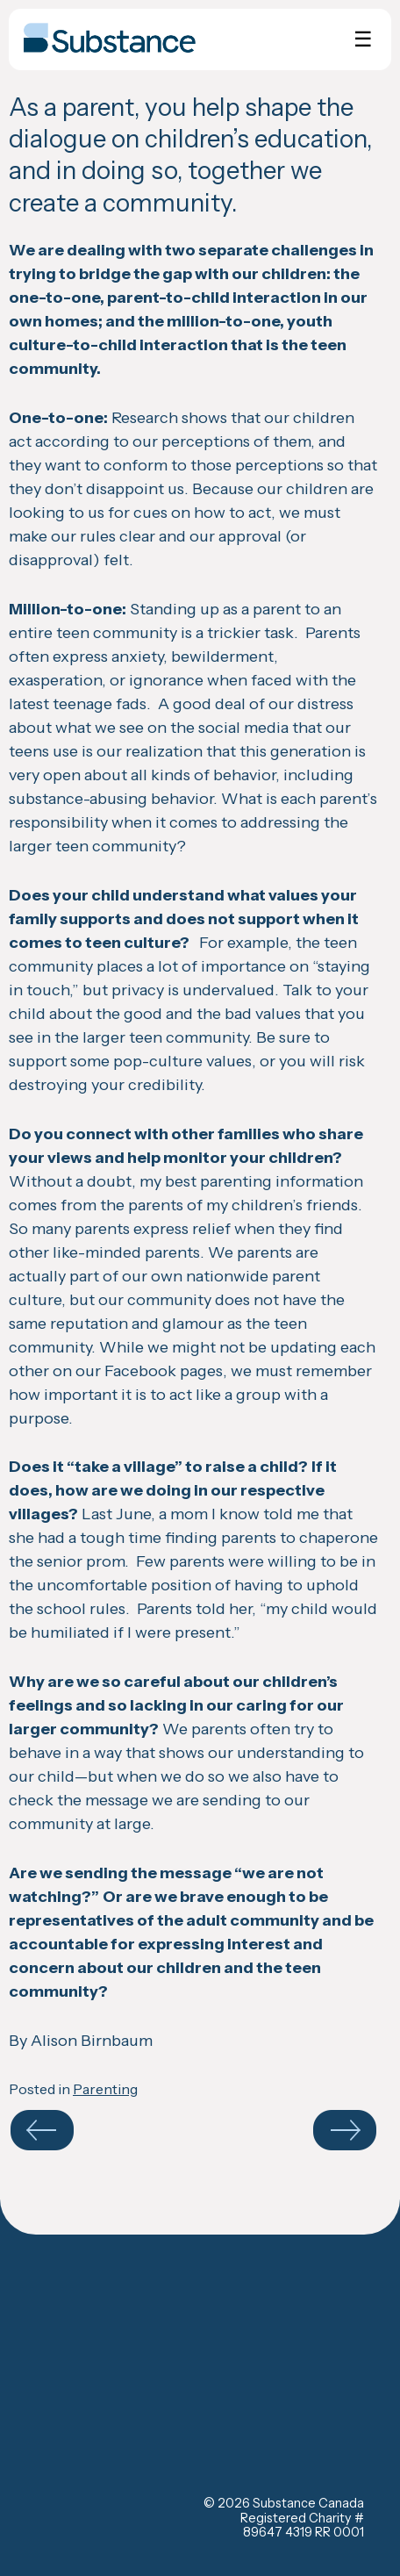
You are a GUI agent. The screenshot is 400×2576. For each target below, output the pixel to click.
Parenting (105, 2089)
